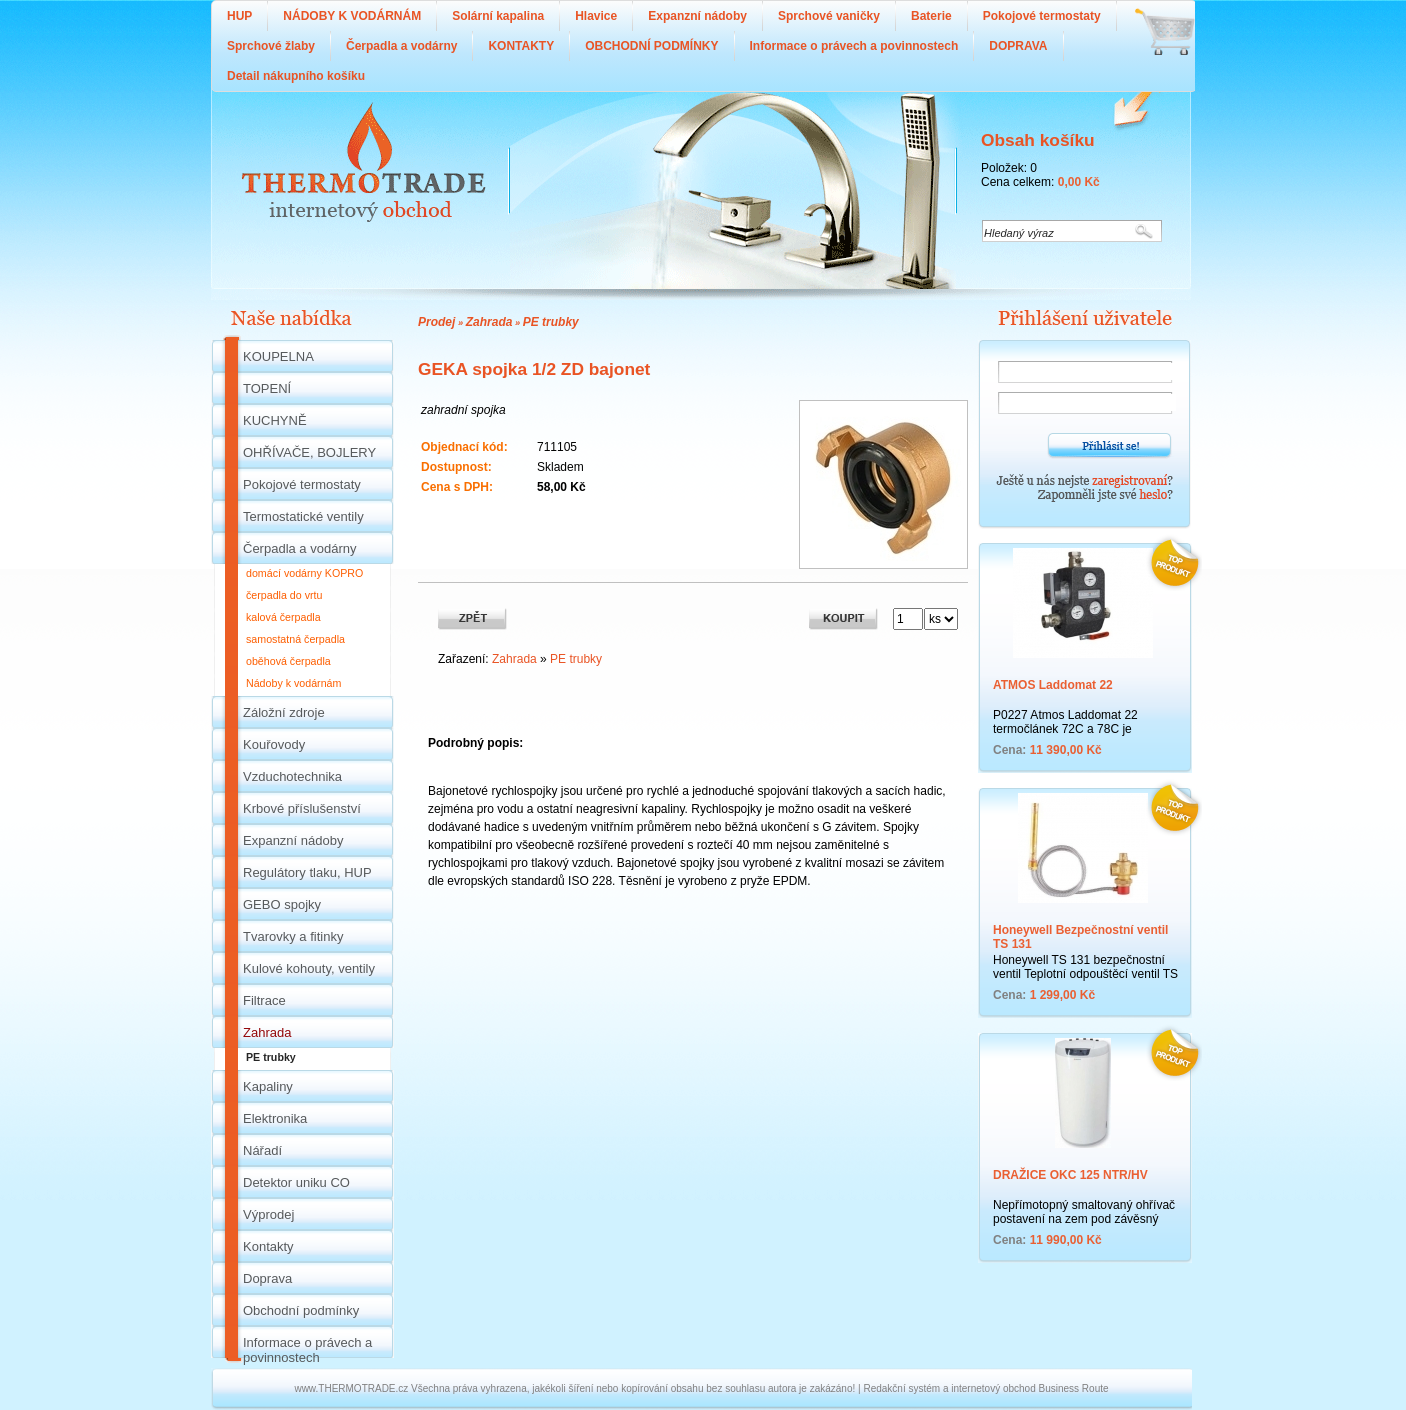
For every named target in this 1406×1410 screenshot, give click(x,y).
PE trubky (551, 322)
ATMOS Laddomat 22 (1053, 685)
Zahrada (489, 322)
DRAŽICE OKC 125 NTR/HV (1070, 1175)
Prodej (436, 322)
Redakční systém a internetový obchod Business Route (985, 1388)
